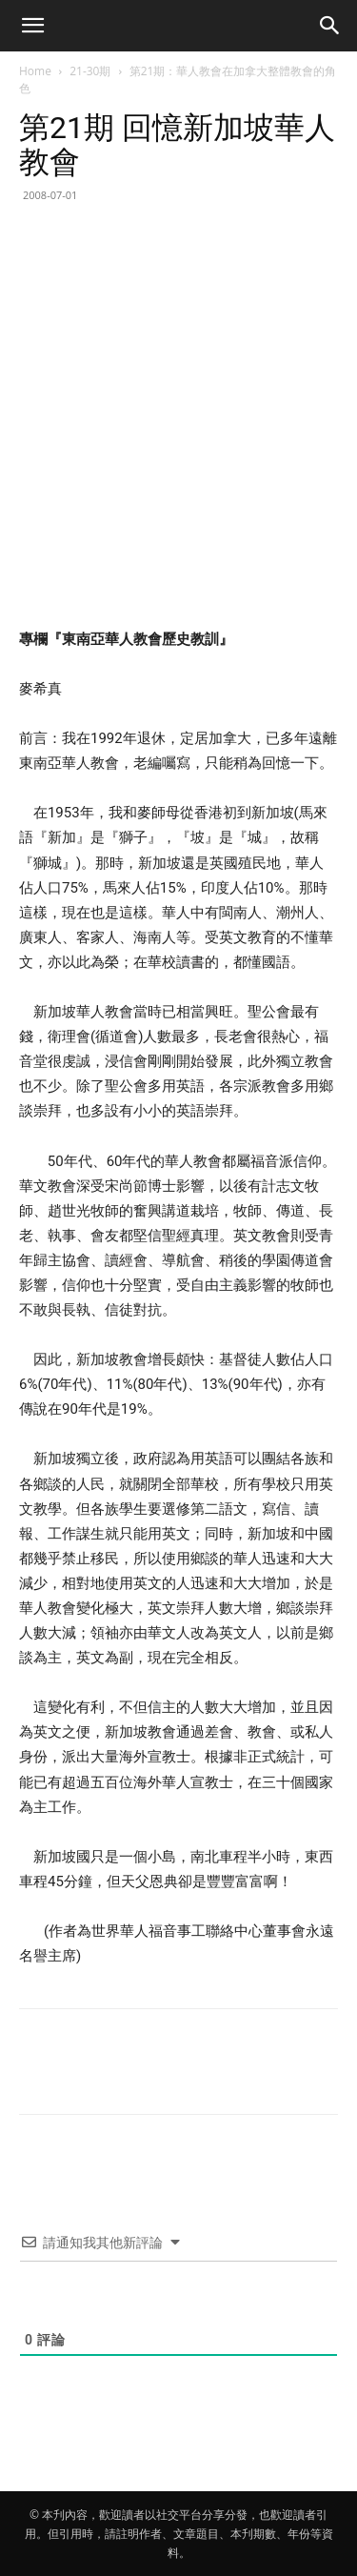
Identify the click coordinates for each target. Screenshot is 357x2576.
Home (35, 71)
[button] (32, 25)
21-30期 (89, 71)
